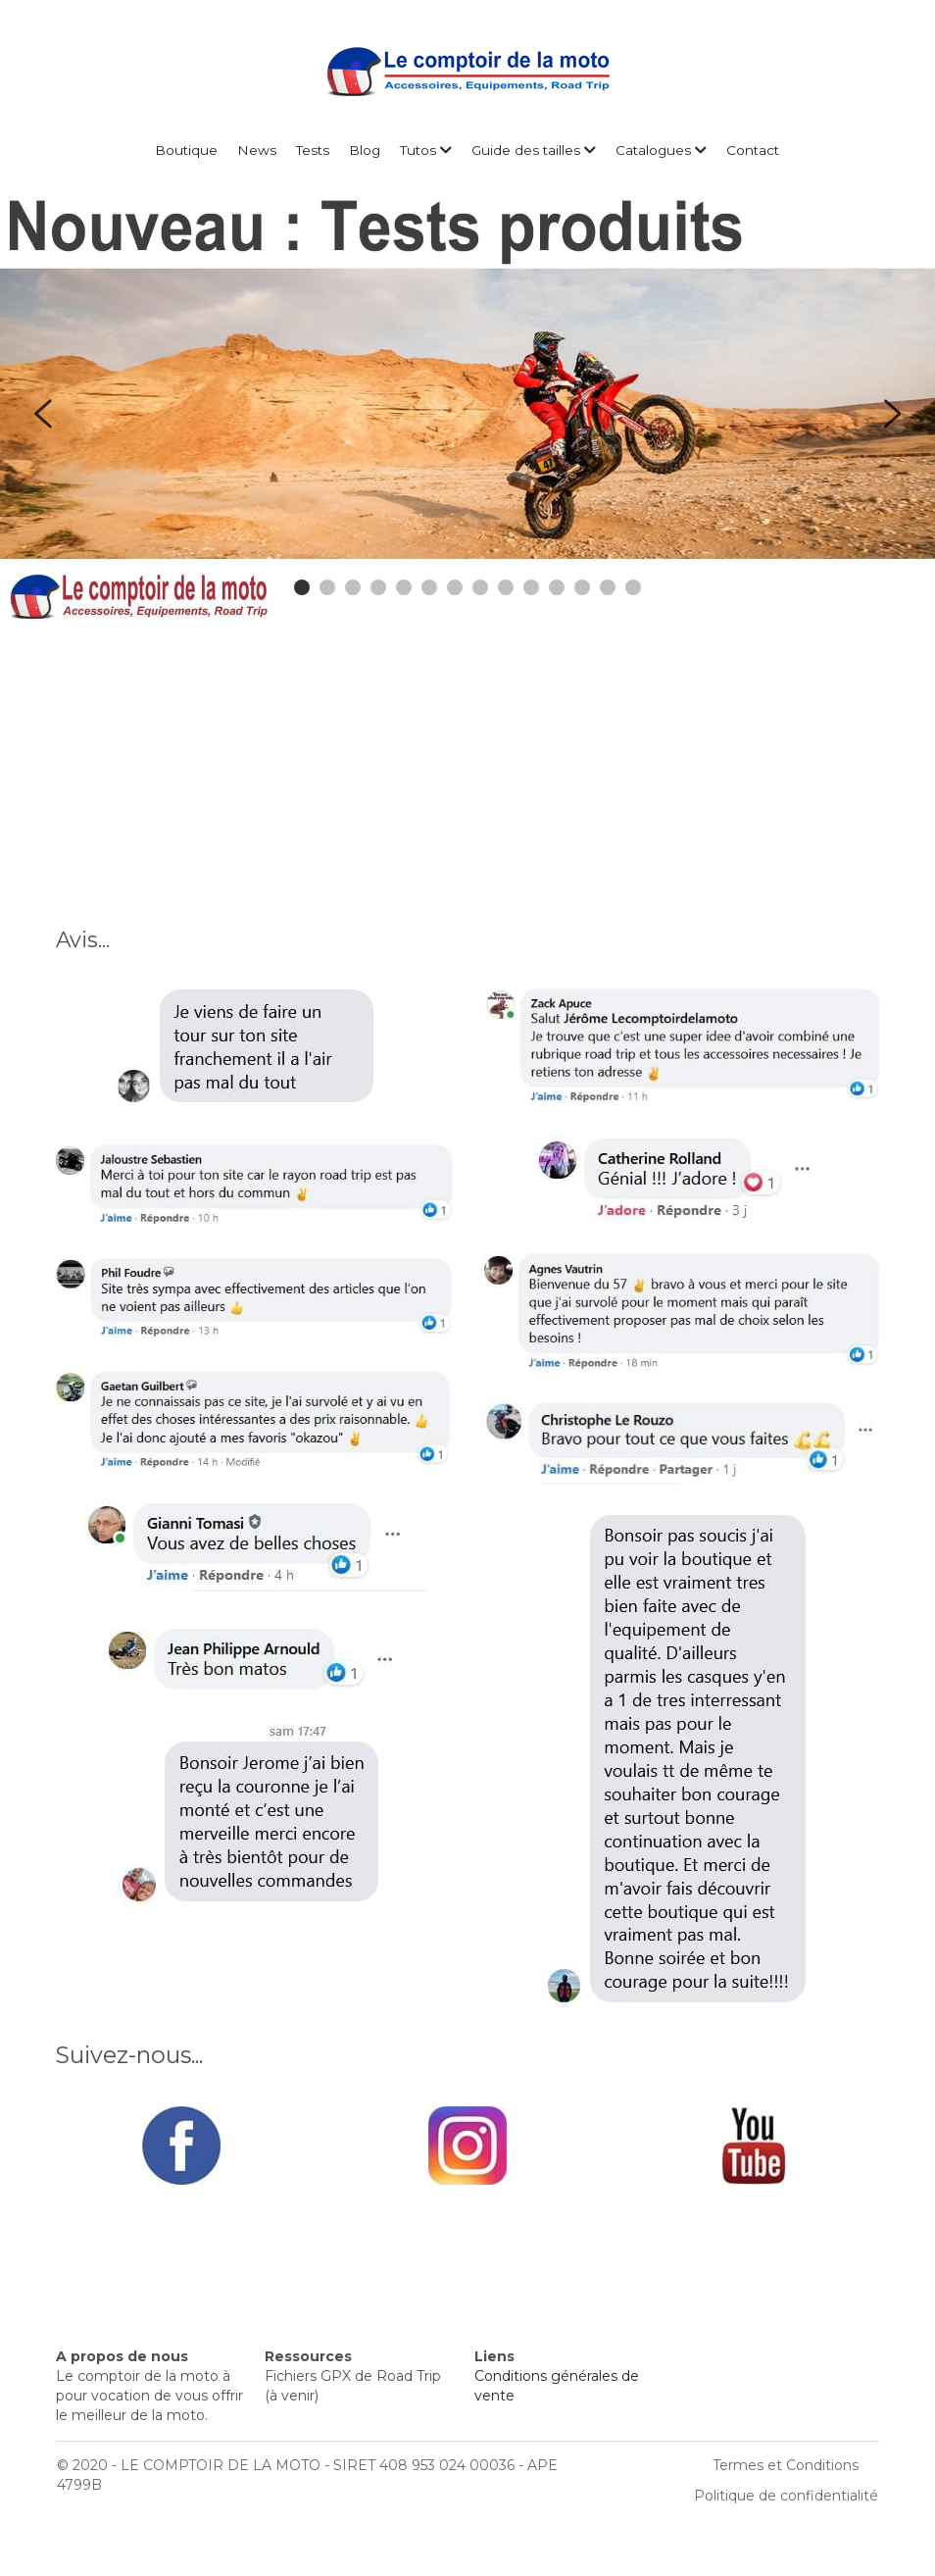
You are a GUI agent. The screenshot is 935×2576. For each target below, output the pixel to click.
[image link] (181, 2144)
